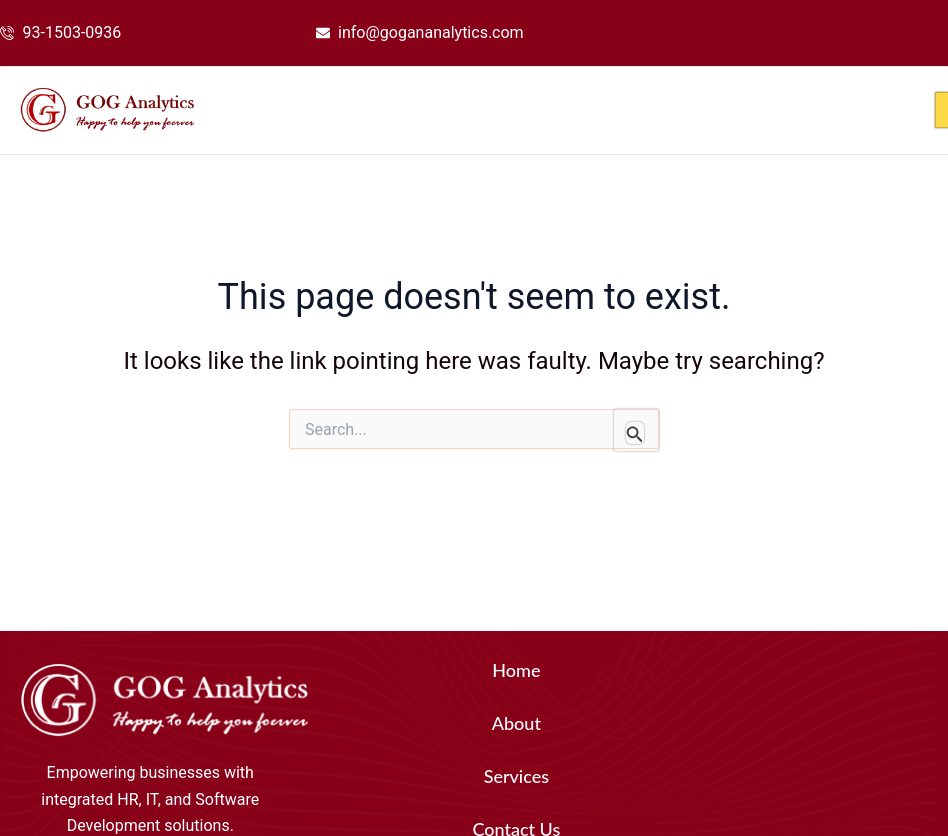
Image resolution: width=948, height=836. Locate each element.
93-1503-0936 (72, 32)
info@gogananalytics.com (431, 32)
